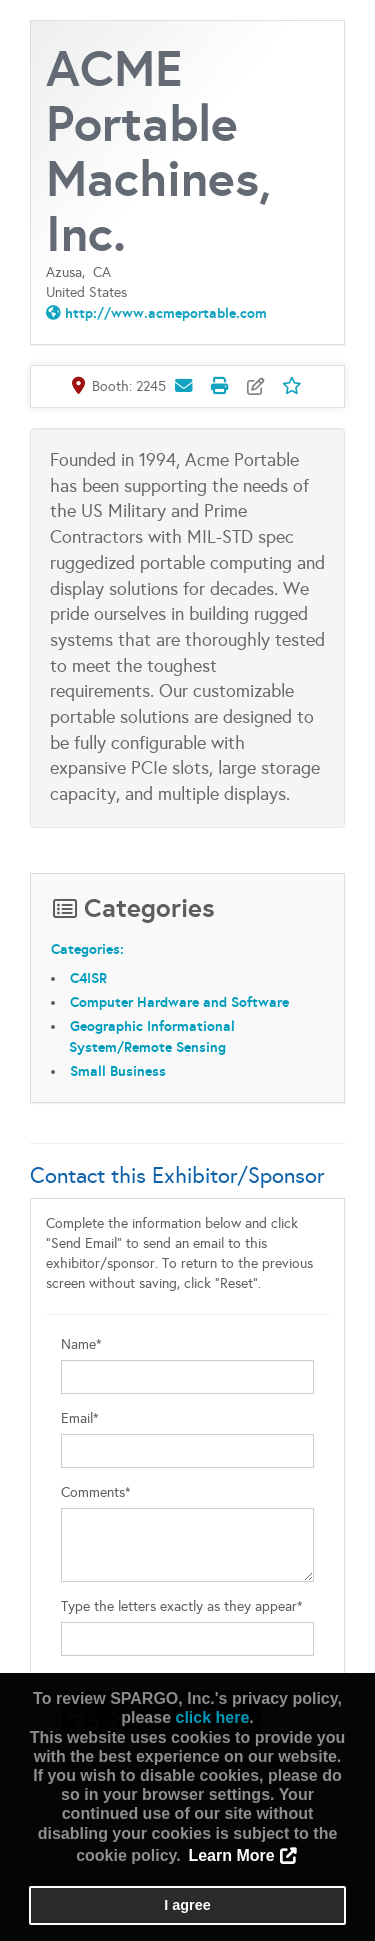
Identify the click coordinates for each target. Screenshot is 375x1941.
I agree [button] (187, 1905)
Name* (81, 1344)
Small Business (118, 1071)
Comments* (96, 1492)
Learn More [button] (231, 1855)
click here (212, 1717)
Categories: (87, 949)
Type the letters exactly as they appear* (182, 1606)
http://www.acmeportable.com (166, 313)
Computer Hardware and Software (179, 1002)
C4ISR (88, 978)
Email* (80, 1418)
